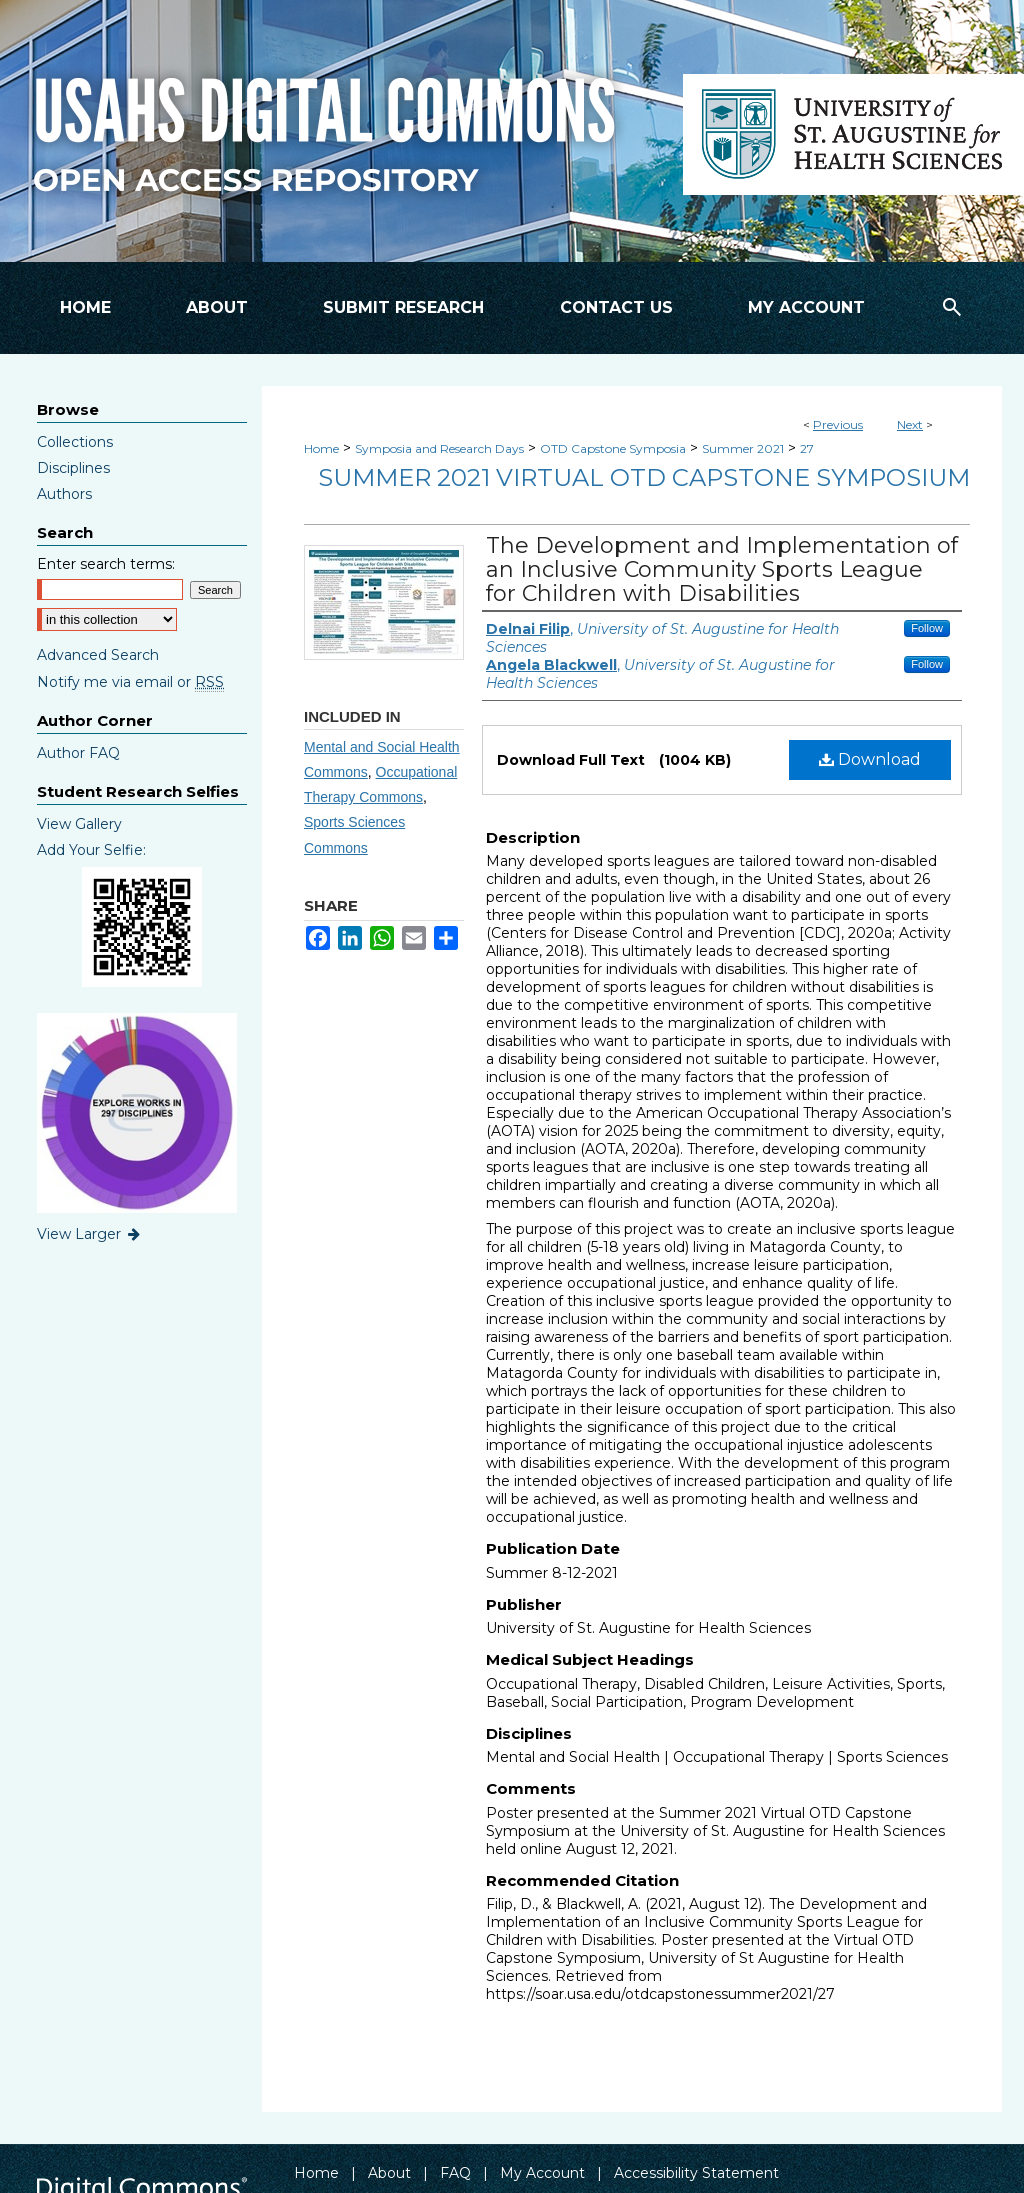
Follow (927, 628)
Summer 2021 (743, 448)
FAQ (455, 2173)
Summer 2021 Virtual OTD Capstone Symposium (644, 477)
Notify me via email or (130, 682)
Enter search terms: (106, 564)
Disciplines (73, 468)
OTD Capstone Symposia (613, 448)
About (389, 2173)
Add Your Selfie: (91, 850)
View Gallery (79, 824)
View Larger (90, 1234)
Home (321, 448)
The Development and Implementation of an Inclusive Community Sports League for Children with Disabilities (722, 569)
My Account (542, 2173)
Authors (64, 494)
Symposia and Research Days (439, 448)
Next (910, 424)
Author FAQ (78, 753)
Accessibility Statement (696, 2173)
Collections (75, 442)
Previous (838, 424)
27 (807, 448)
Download (870, 759)
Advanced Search (98, 655)
